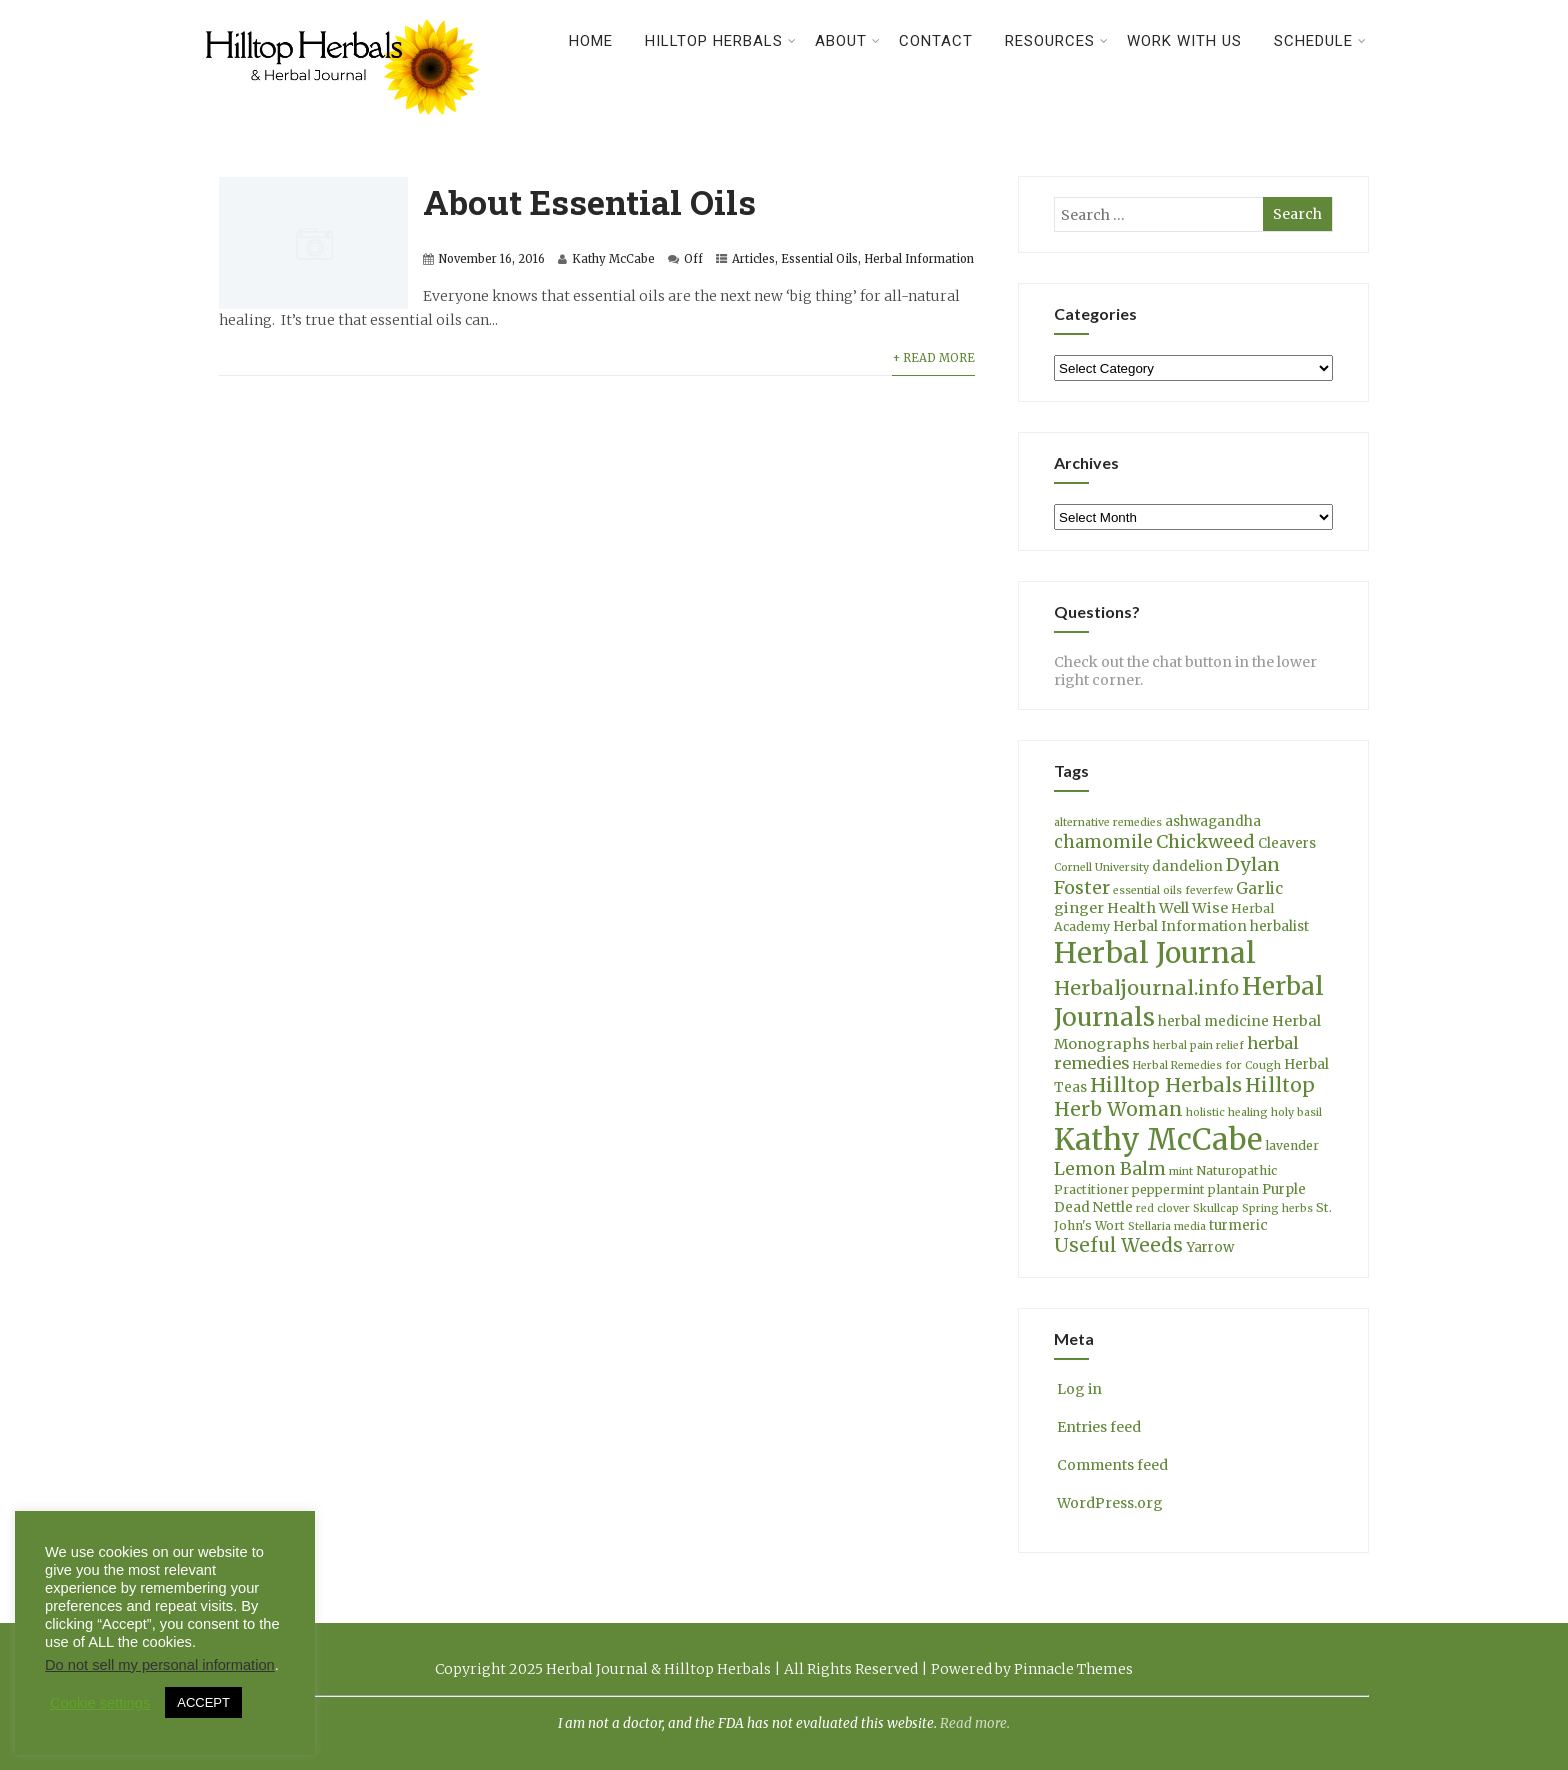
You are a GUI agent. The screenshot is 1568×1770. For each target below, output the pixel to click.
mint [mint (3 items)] (1181, 1171)
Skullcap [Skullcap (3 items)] (1216, 1208)
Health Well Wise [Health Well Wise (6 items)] (1167, 908)
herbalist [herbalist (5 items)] (1279, 926)
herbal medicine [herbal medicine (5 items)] (1213, 1021)
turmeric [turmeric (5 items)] (1238, 1225)
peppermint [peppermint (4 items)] (1168, 1189)
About (848, 41)
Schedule (1320, 41)
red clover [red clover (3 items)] (1163, 1208)
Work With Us (1184, 41)
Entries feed (1097, 1427)
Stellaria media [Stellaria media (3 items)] (1167, 1226)
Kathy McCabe (613, 259)
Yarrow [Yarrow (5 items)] (1210, 1247)
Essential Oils (819, 259)
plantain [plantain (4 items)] (1233, 1189)
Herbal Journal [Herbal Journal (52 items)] (1155, 953)
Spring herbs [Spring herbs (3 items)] (1277, 1208)
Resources (1057, 41)
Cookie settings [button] (100, 1703)
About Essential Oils (589, 201)
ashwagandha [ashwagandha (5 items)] (1213, 821)
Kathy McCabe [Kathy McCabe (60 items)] (1158, 1139)
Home (591, 41)
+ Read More (933, 358)
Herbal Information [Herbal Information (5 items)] (1180, 926)
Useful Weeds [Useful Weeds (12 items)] (1118, 1245)
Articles (753, 259)
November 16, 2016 (491, 259)
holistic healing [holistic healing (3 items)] (1227, 1112)
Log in (1078, 1389)
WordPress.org (1108, 1503)
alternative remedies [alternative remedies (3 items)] (1108, 822)
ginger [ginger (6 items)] (1079, 908)
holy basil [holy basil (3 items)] (1296, 1112)
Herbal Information (919, 259)
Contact (936, 41)
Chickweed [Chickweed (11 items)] (1205, 841)
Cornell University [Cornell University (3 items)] (1101, 867)
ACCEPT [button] (203, 1702)
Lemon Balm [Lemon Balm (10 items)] (1110, 1169)
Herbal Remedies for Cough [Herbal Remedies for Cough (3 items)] (1207, 1065)
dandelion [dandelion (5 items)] (1187, 866)
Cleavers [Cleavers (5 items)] (1287, 843)
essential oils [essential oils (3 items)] (1147, 890)
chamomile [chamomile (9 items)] (1103, 842)
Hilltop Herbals (721, 41)
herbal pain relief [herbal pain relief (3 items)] (1198, 1045)
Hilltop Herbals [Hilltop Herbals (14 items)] (1166, 1085)
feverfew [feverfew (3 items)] (1209, 890)
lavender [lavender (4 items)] (1292, 1145)
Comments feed (1111, 1465)
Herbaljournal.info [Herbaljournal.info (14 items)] (1146, 988)
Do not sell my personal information (160, 1665)
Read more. (975, 1723)
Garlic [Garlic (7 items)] (1259, 888)
